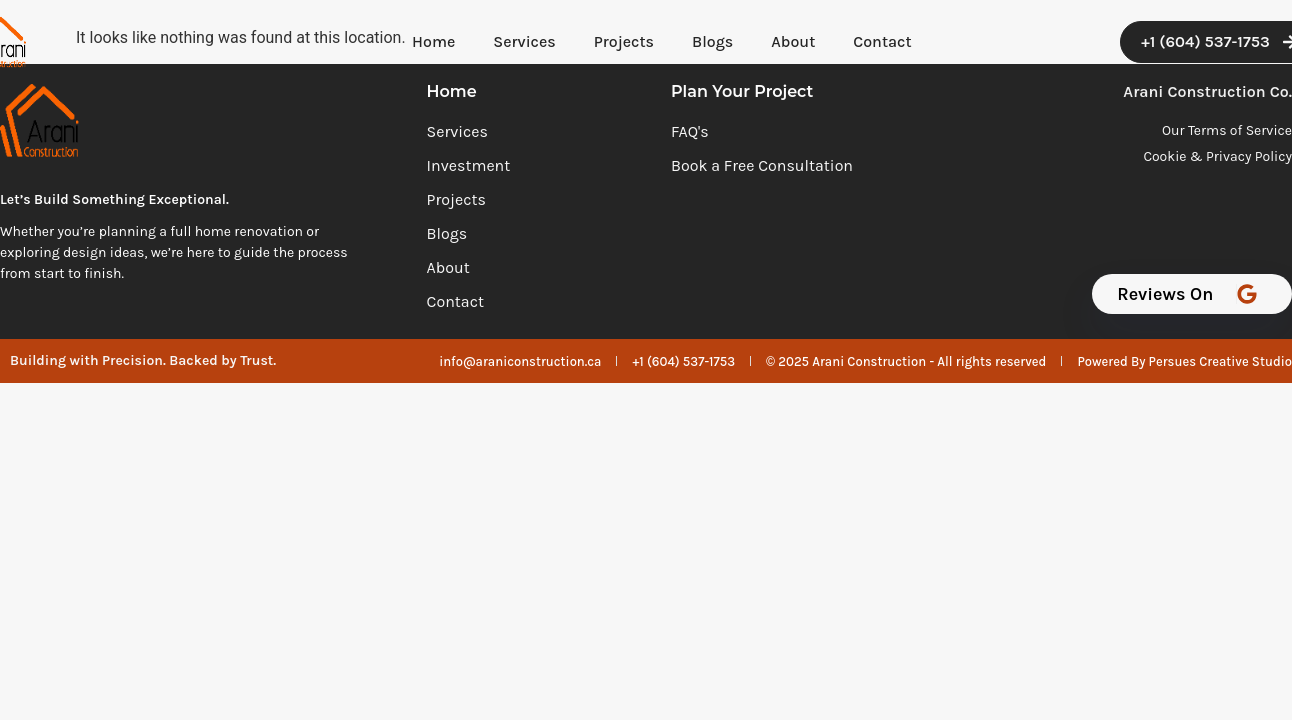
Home (433, 41)
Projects (624, 41)
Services (524, 41)
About (793, 41)
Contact (882, 41)
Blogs (712, 41)
